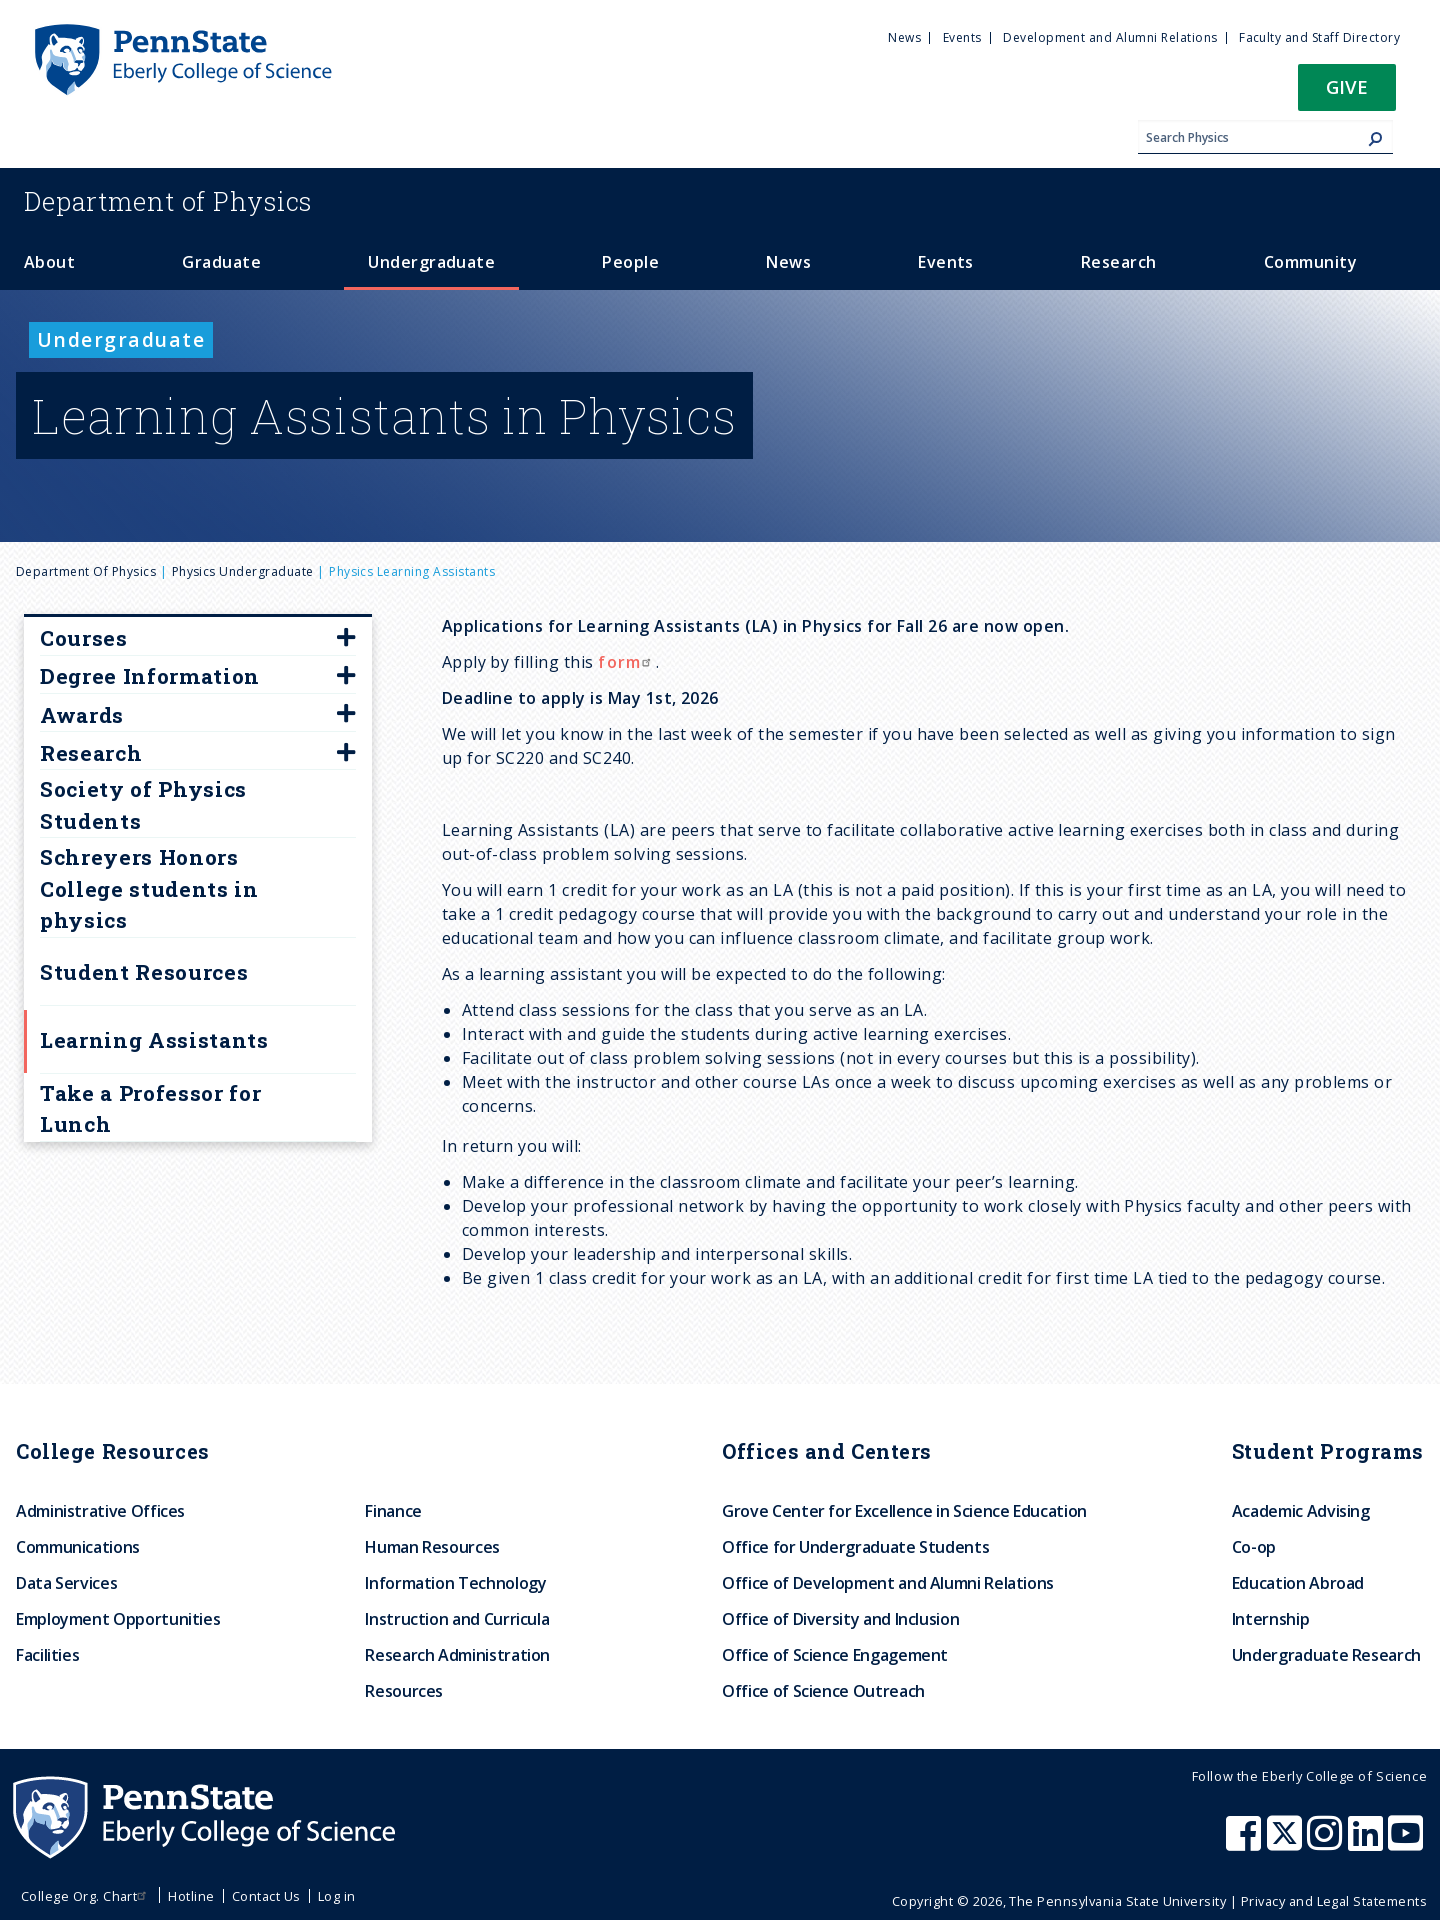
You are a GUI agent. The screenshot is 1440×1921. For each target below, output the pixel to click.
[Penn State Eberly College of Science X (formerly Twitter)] (1287, 1843)
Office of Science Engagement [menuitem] (835, 1655)
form (627, 662)
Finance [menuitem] (393, 1511)
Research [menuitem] (1119, 262)
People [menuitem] (630, 262)
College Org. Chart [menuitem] (86, 1896)
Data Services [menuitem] (66, 1583)
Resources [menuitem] (404, 1691)
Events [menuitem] (962, 37)
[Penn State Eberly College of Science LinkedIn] (1368, 1843)
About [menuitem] (49, 262)
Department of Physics (86, 571)
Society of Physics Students (143, 805)
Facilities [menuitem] (47, 1655)
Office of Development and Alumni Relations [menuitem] (888, 1583)
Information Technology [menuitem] (455, 1583)
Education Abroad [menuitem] (1298, 1583)
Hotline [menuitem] (191, 1896)
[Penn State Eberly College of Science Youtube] (1407, 1843)
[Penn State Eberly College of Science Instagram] (1327, 1843)
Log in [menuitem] (337, 1896)
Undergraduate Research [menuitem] (1326, 1655)
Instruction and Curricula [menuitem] (457, 1619)
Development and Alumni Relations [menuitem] (1110, 37)
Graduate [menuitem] (221, 262)
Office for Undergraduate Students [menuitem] (855, 1547)
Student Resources (144, 972)
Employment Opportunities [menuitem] (118, 1619)
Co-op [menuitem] (1254, 1547)
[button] (1347, 93)
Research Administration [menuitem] (457, 1655)
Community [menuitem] (1310, 262)
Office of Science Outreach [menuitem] (823, 1691)
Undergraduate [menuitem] (431, 262)
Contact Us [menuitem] (266, 1896)
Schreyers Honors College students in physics (149, 888)
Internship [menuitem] (1270, 1619)
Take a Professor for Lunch (150, 1109)
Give (1347, 86)
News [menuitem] (904, 37)
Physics (168, 201)
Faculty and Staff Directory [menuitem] (1319, 37)
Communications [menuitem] (78, 1547)
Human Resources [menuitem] (432, 1547)
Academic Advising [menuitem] (1301, 1511)
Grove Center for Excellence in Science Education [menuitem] (904, 1511)
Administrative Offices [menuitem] (100, 1511)
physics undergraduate (243, 571)
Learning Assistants (154, 1040)
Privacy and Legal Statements (1334, 1901)
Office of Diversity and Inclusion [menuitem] (840, 1619)
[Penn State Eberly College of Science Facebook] (1246, 1843)
